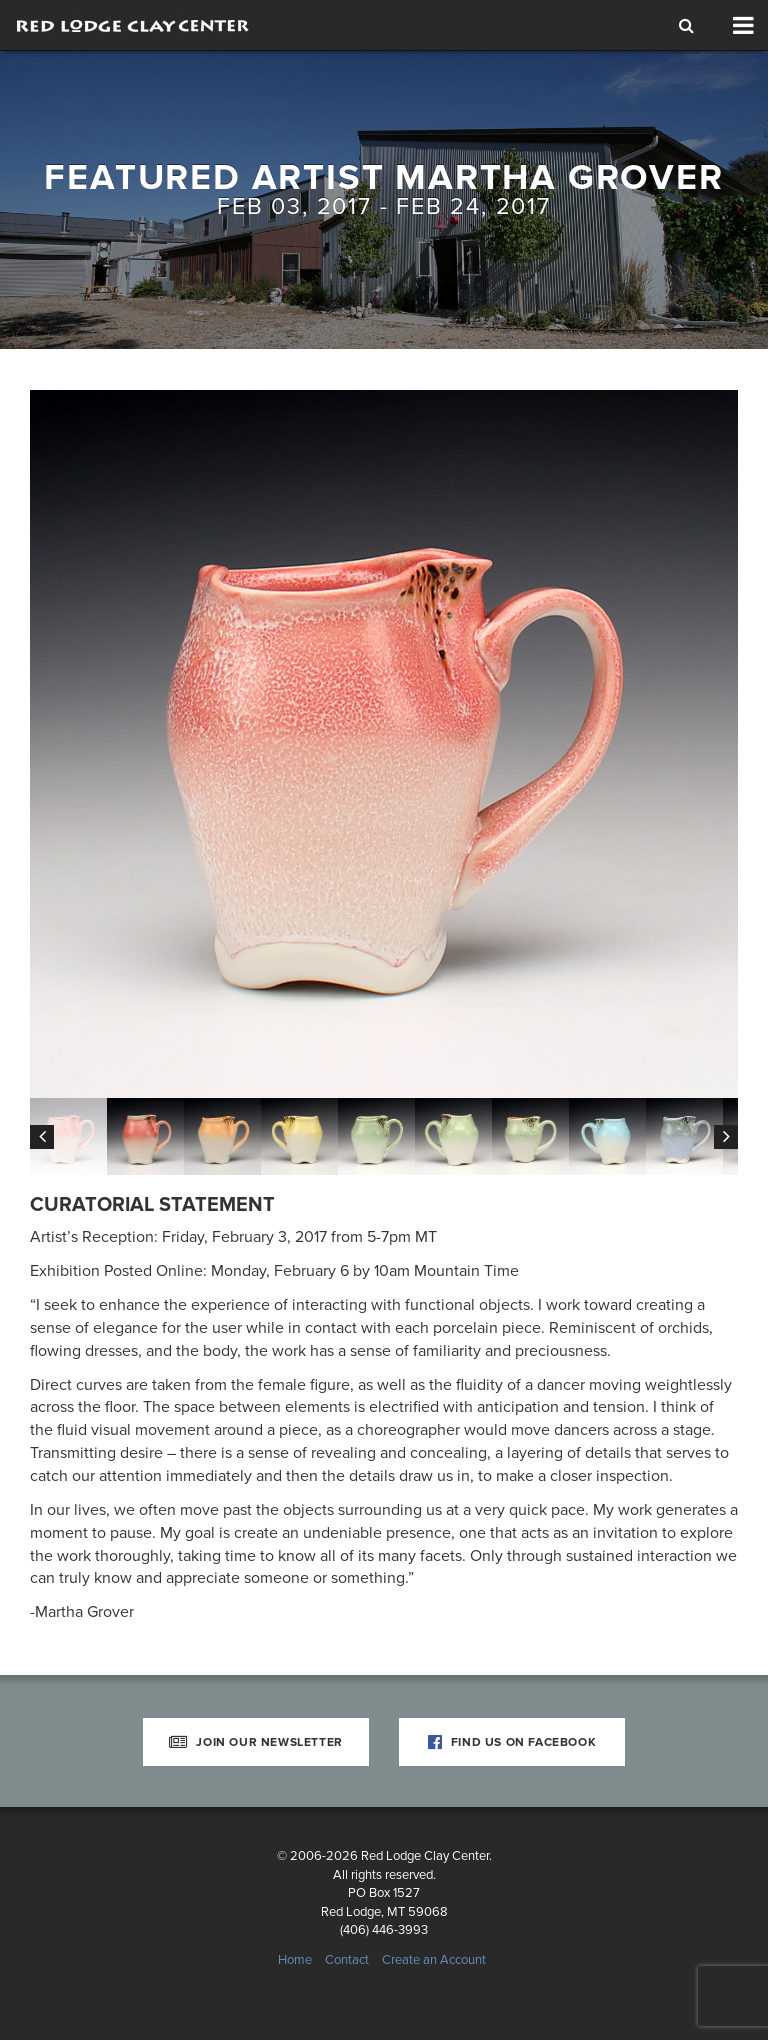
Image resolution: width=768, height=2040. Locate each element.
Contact (347, 1960)
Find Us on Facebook (512, 1742)
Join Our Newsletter (256, 1742)
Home (295, 1960)
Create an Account (434, 1960)
